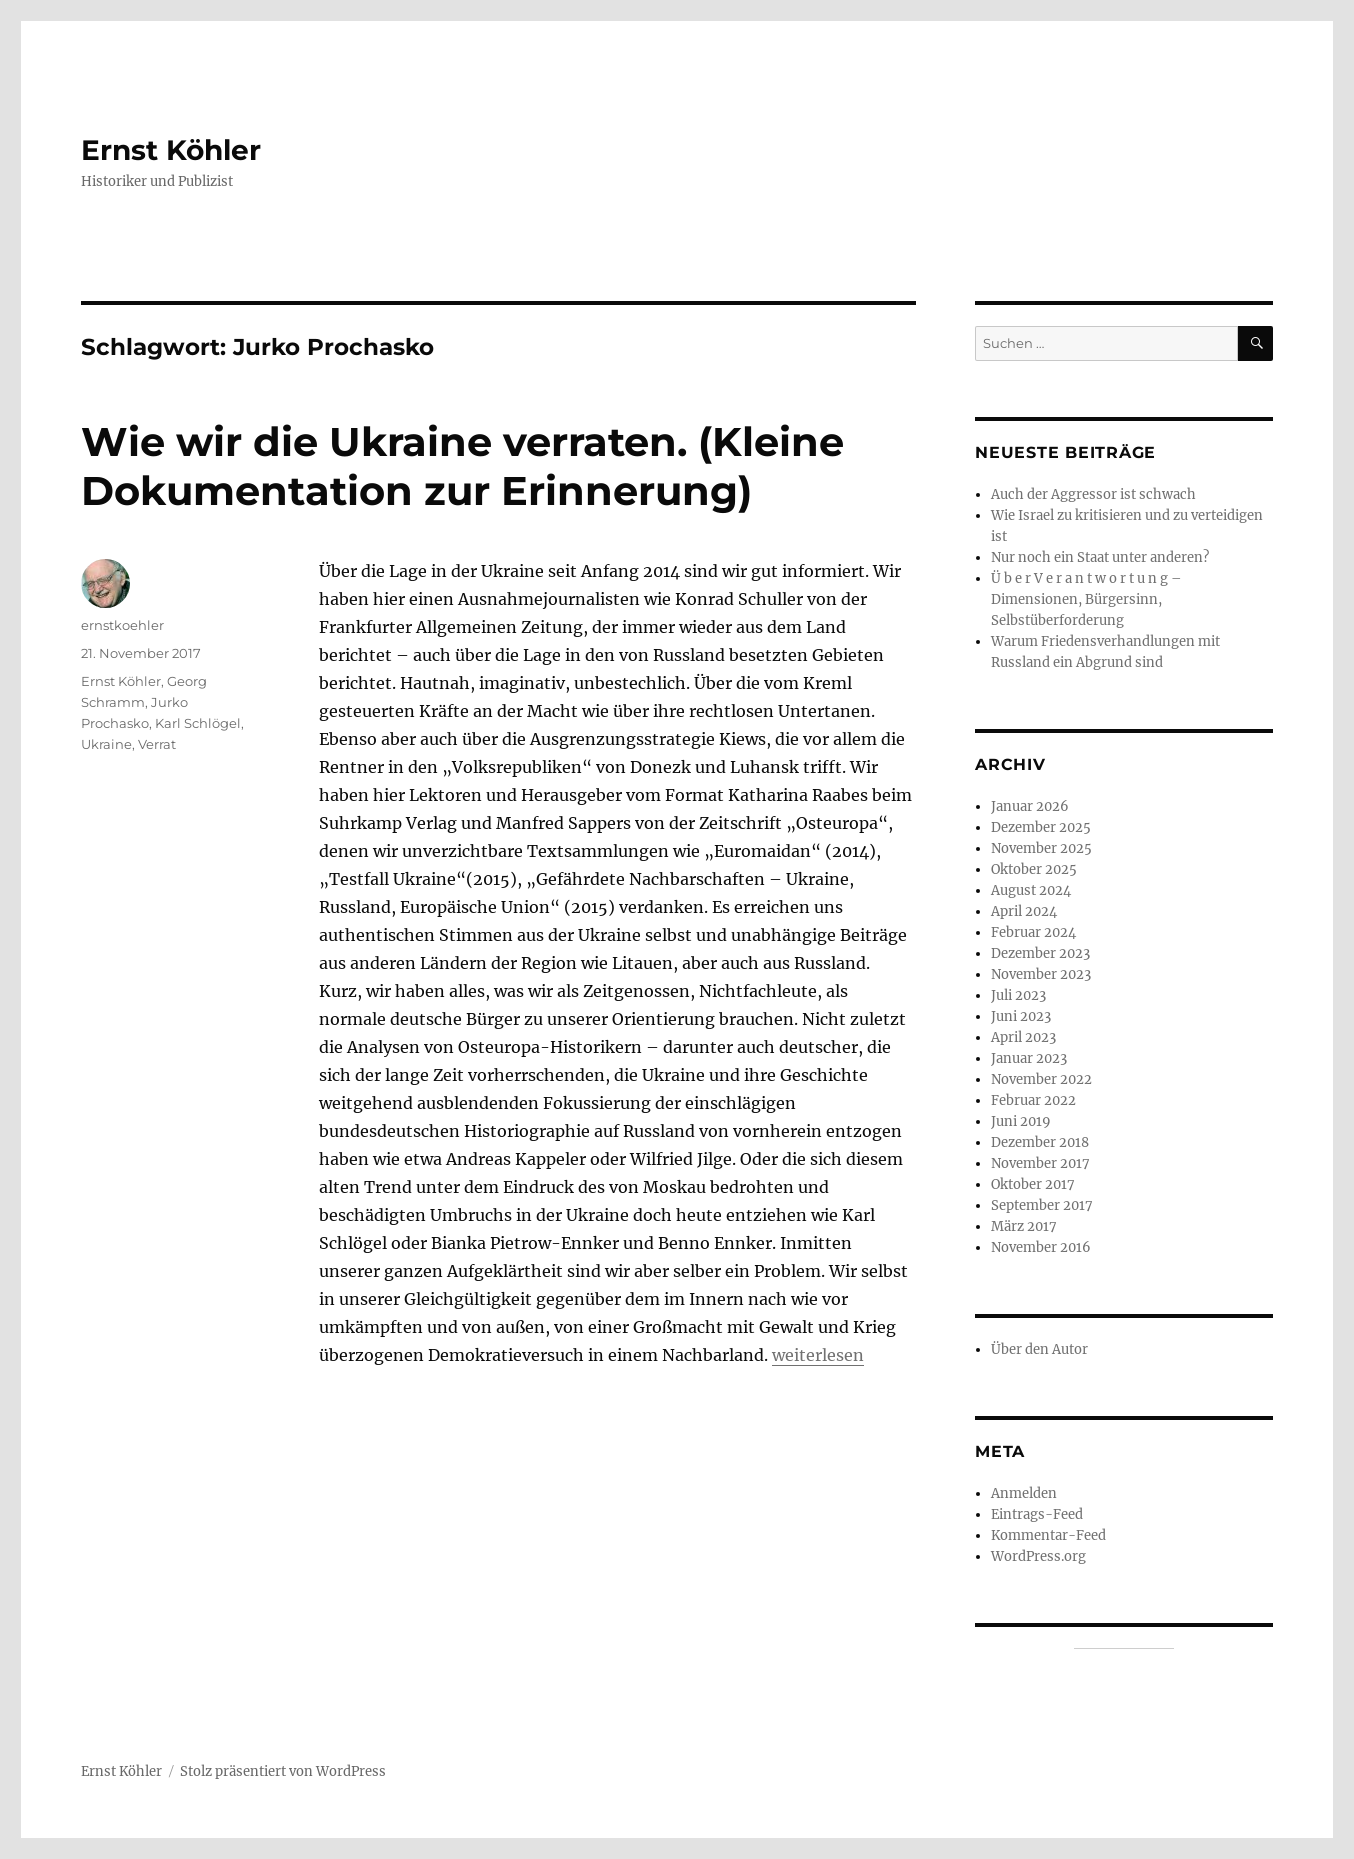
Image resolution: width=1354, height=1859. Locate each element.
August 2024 (1031, 890)
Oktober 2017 (1033, 1184)
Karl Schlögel (198, 723)
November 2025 (1041, 848)
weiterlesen (818, 1355)
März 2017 (1024, 1226)
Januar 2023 (1029, 1058)
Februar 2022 (1033, 1100)
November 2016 (1041, 1247)
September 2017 (1042, 1205)
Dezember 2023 (1040, 953)
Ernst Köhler (171, 150)
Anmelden (1024, 1493)
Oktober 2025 (1034, 869)
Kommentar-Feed (1048, 1535)
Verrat (157, 744)
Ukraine (106, 744)
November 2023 (1041, 974)
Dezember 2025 (1041, 827)
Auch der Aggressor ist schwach (1093, 494)
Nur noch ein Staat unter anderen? (1100, 557)
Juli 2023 (1018, 995)
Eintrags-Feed (1037, 1514)
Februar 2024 (1033, 932)
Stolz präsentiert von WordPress (283, 1771)
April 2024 (1024, 911)
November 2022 (1041, 1079)
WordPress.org (1038, 1556)
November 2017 (1040, 1163)
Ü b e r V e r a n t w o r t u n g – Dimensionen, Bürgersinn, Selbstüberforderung (1086, 599)
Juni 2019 (1021, 1121)
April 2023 (1023, 1037)
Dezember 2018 (1040, 1142)
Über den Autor (1039, 1349)
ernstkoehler (122, 625)
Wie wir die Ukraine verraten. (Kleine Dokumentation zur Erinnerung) (462, 466)
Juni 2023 (1021, 1016)
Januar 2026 (1030, 806)
